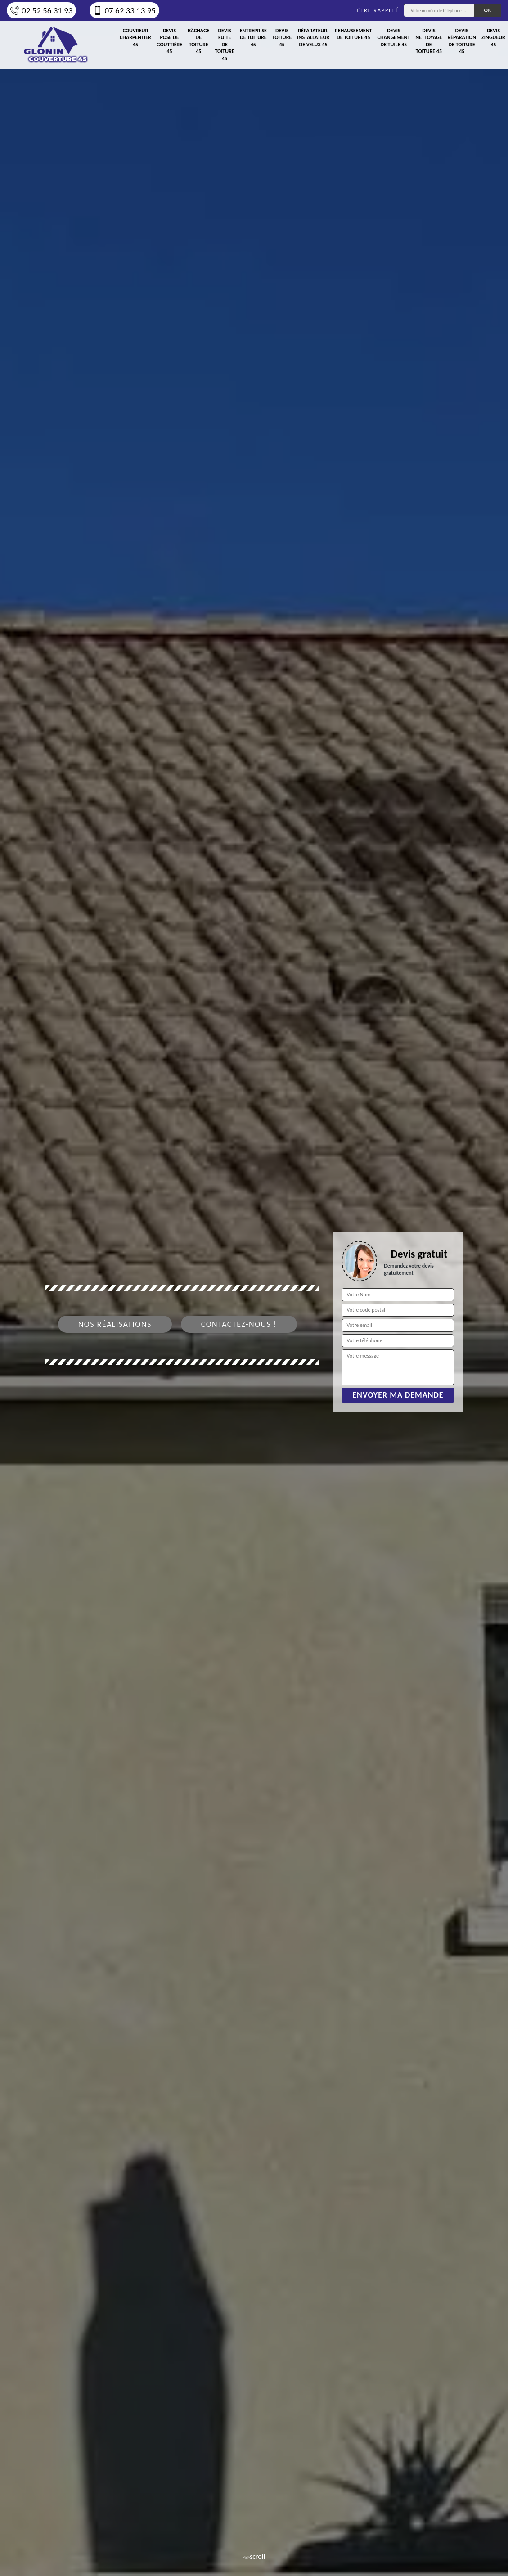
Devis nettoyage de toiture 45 (428, 41)
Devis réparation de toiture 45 (461, 41)
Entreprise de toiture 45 (253, 37)
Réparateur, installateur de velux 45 (313, 37)
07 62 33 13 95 (124, 10)
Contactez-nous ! (239, 1324)
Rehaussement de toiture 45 (353, 34)
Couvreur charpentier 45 (135, 37)
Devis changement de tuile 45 (394, 37)
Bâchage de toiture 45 (198, 41)
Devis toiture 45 (282, 37)
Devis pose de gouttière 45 (169, 41)
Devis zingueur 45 (493, 37)
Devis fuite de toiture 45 (224, 44)
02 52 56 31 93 (41, 10)
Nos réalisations (115, 1324)
